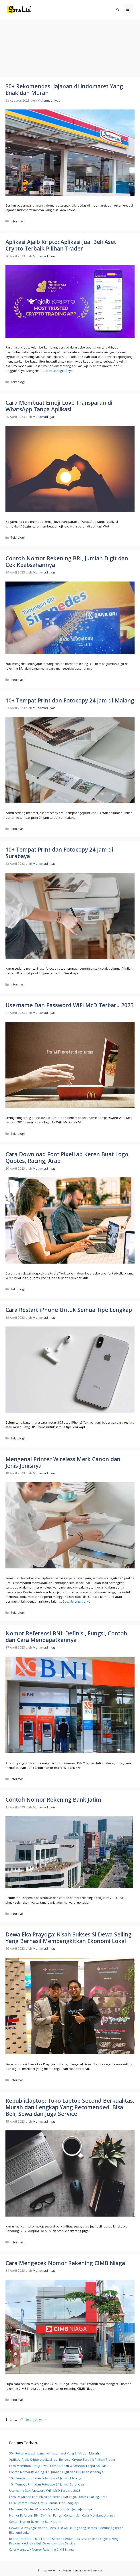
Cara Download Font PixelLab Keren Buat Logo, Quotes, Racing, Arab (67, 1157)
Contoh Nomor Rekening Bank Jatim (53, 1799)
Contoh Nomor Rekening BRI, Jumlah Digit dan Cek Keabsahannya (66, 562)
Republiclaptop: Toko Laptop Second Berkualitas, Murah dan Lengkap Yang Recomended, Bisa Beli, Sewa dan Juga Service (69, 2107)
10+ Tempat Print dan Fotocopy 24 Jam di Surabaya (59, 853)
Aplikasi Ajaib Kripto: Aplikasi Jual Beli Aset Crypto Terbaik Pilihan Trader (60, 245)
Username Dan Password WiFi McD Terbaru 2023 (69, 1005)
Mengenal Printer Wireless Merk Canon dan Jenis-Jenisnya (62, 1462)
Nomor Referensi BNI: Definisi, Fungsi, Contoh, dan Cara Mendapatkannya (67, 1637)
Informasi (17, 221)
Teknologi (17, 382)
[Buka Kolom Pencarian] (118, 10)
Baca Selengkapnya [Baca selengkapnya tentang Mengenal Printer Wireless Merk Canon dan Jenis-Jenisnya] (77, 1601)
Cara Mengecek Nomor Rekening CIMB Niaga (65, 2263)
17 (21, 2419)
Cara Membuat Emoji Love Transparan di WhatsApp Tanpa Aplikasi (58, 406)
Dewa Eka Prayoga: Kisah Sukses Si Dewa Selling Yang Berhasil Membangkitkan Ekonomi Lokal (68, 1938)
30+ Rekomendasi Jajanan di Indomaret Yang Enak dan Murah (64, 89)
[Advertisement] (70, 46)
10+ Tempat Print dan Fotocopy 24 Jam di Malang (69, 700)
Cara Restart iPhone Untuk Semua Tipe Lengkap (68, 1310)
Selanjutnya (36, 2419)
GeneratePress (92, 2570)
